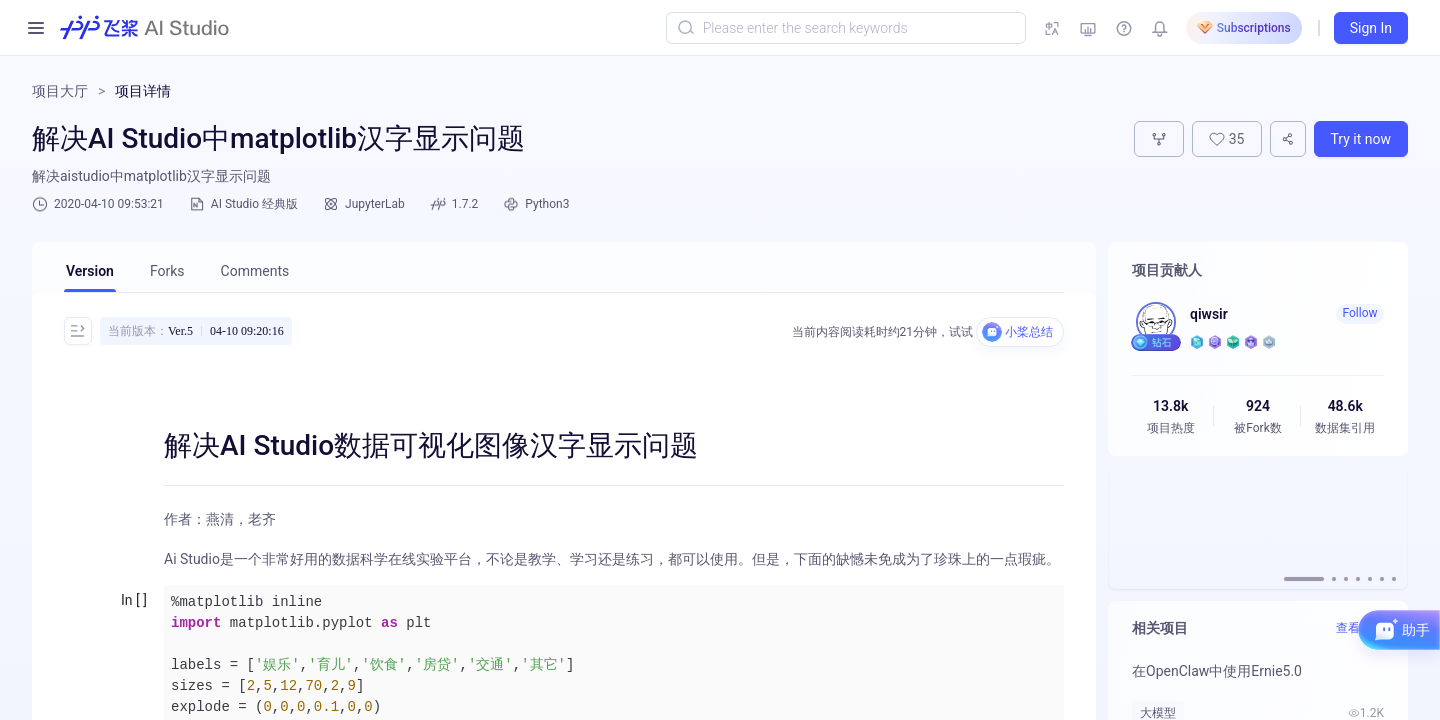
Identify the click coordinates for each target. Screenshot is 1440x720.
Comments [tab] (255, 271)
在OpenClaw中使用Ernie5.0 (1217, 671)
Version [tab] (90, 271)
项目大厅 (60, 91)
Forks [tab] (167, 271)
